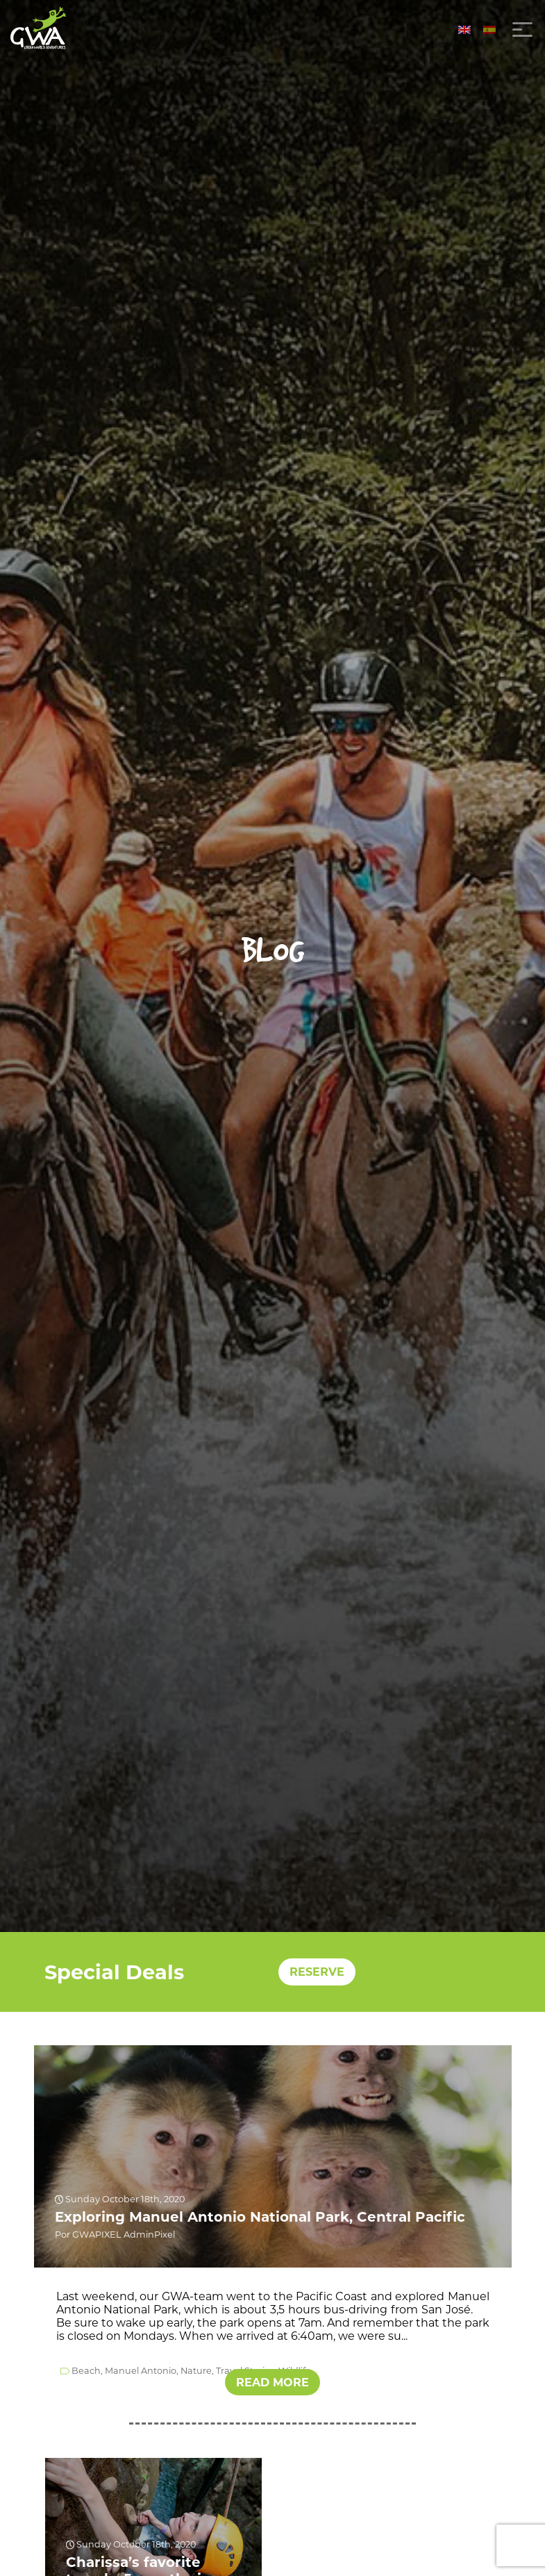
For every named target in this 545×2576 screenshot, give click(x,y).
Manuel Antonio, (141, 2371)
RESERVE (317, 1972)
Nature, (197, 2371)
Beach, (87, 2371)
